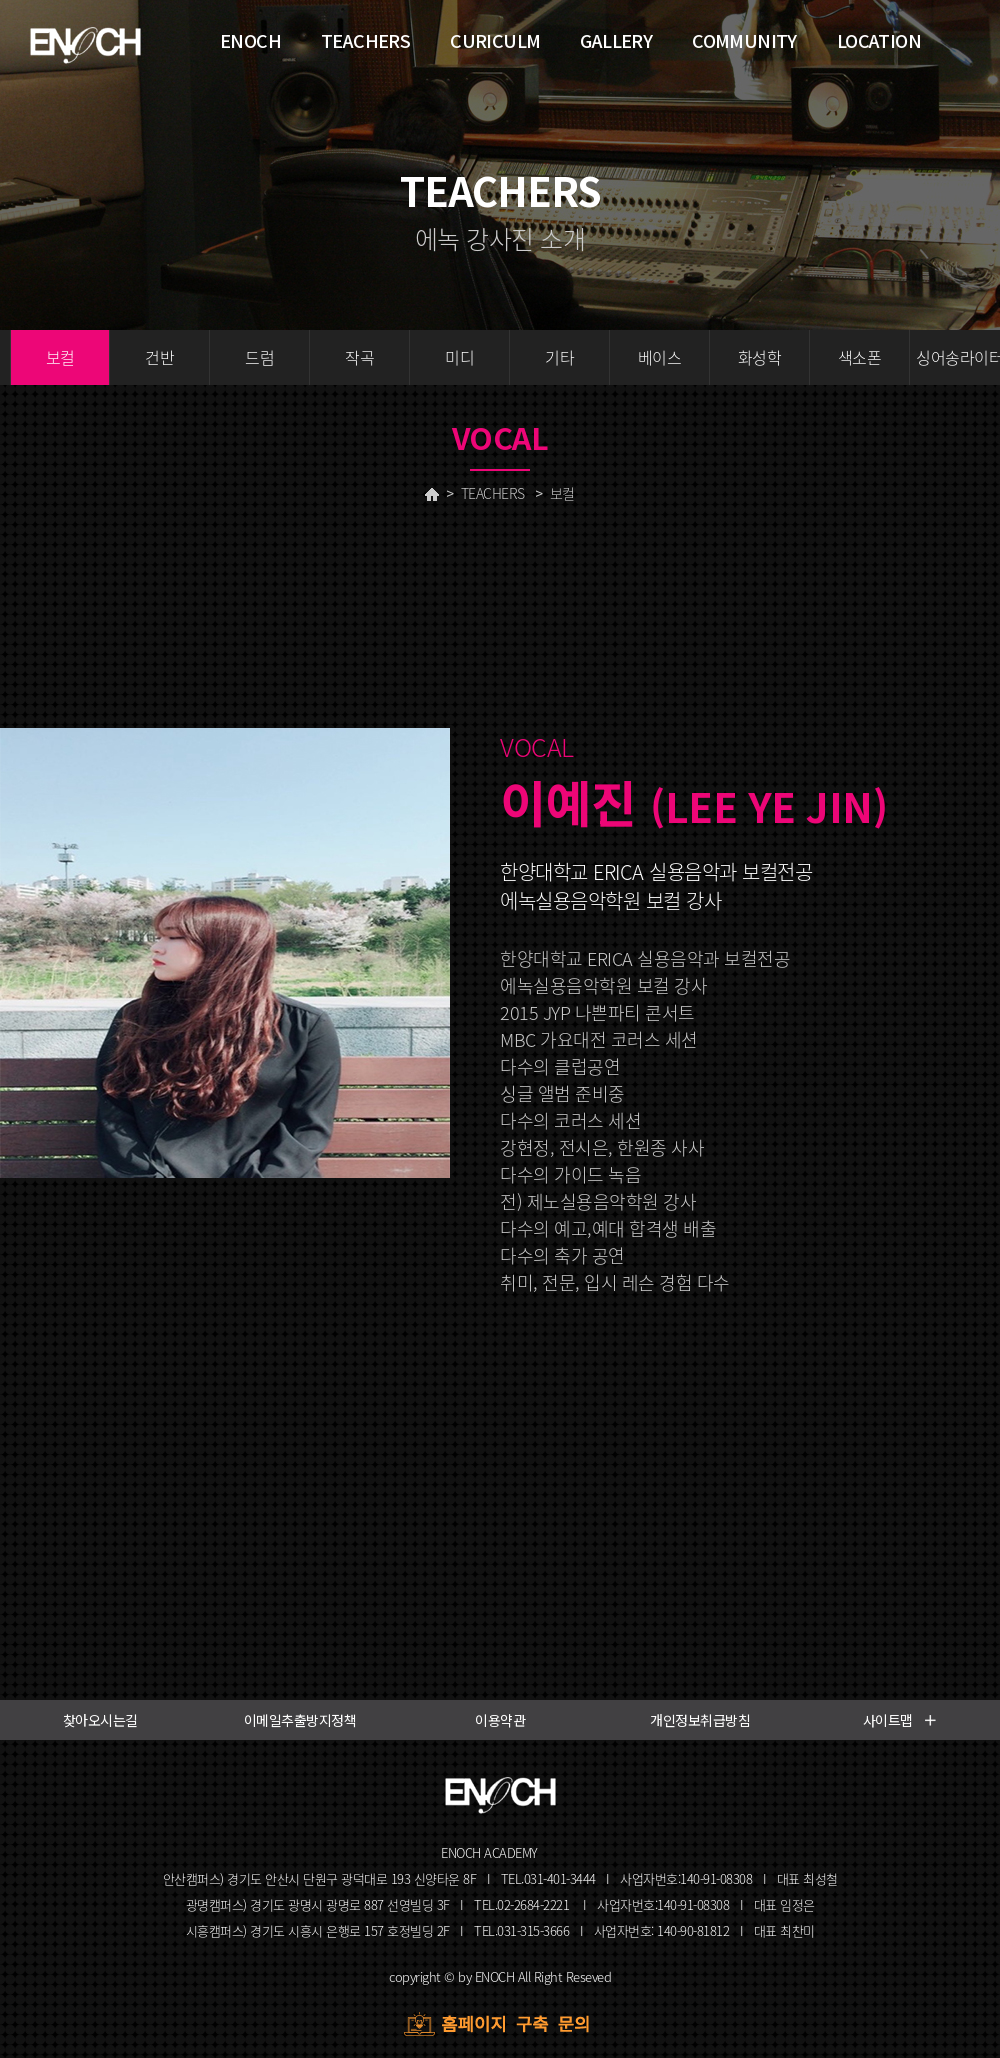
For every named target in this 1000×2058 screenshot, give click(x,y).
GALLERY (616, 40)
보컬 (60, 357)
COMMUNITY (744, 40)
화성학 (760, 357)
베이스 (660, 357)
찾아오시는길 (100, 1720)
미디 (459, 357)
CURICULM (495, 40)
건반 (159, 357)
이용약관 (500, 1720)
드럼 (259, 357)
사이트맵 (900, 1720)
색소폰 (860, 357)
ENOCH (250, 40)
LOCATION (879, 40)
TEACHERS (493, 493)
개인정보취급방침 (700, 1720)
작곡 (359, 357)
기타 (559, 357)
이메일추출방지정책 (300, 1720)
